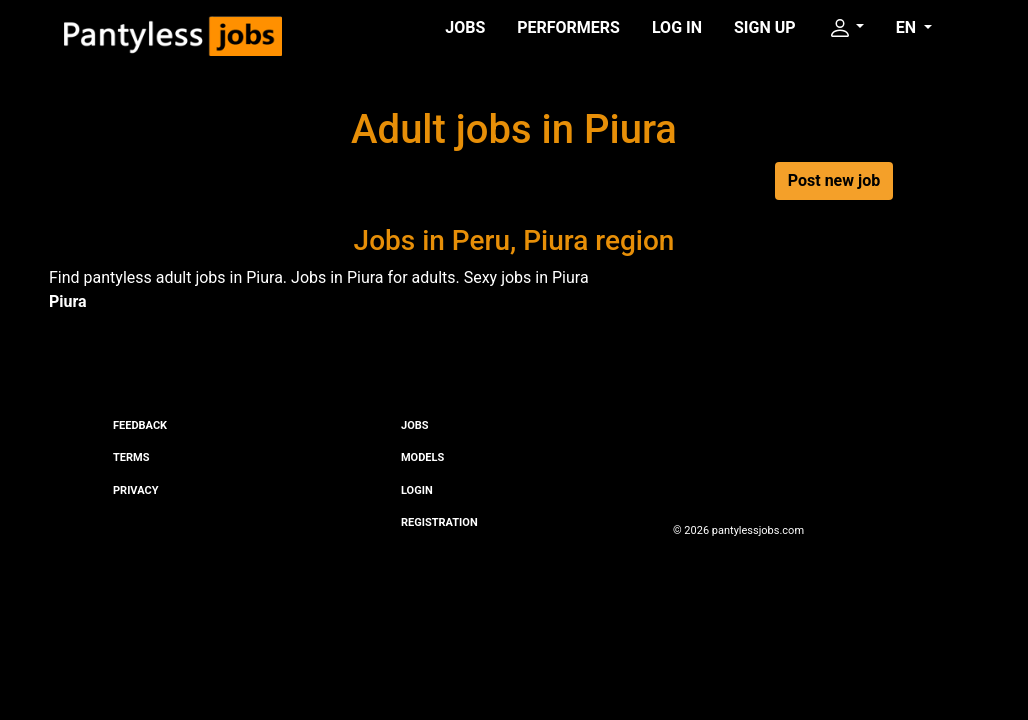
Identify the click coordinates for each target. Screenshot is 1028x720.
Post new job (834, 180)
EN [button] (908, 27)
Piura (68, 301)
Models (422, 457)
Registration (439, 522)
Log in (677, 27)
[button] (846, 28)
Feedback (140, 425)
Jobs (465, 27)
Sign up (765, 27)
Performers (568, 27)
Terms (131, 457)
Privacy (135, 490)
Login (417, 490)
